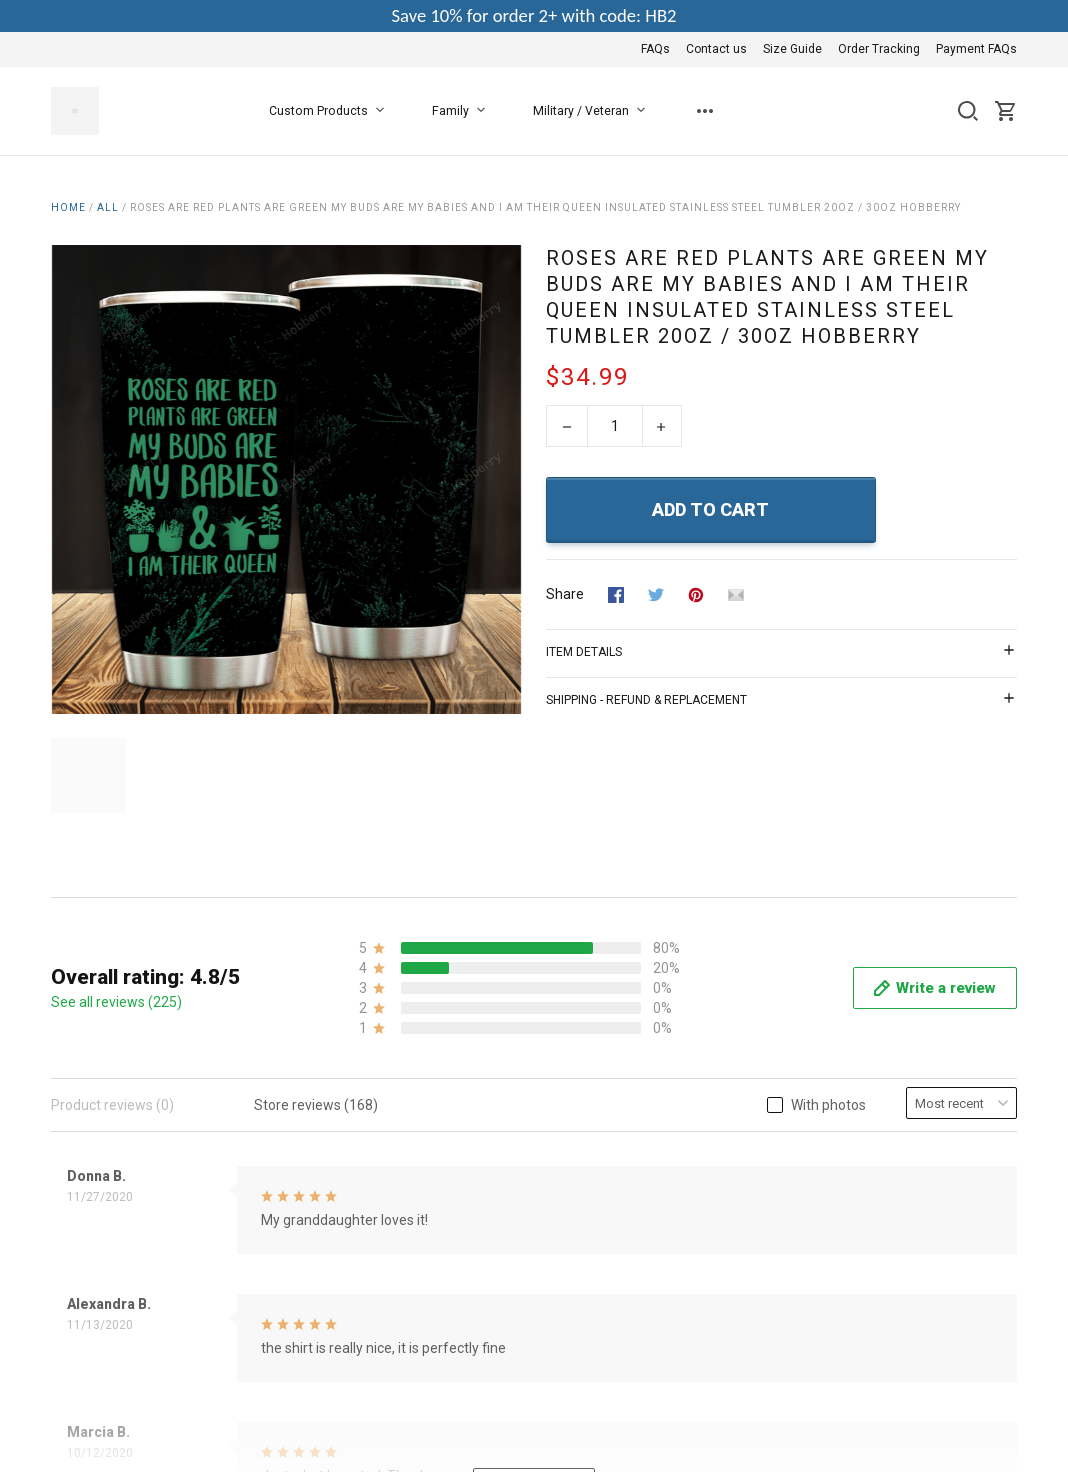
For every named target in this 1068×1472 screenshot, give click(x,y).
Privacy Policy (424, 1245)
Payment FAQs (976, 49)
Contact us (716, 49)
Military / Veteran (593, 111)
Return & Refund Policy (453, 1272)
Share (565, 594)
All (108, 207)
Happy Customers (437, 1353)
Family (462, 111)
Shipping (408, 1299)
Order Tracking (879, 49)
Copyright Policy (431, 1326)
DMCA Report (974, 1419)
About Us (410, 1191)
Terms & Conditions (442, 1218)
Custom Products (330, 111)
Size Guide (792, 49)
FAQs (655, 49)
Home (68, 207)
